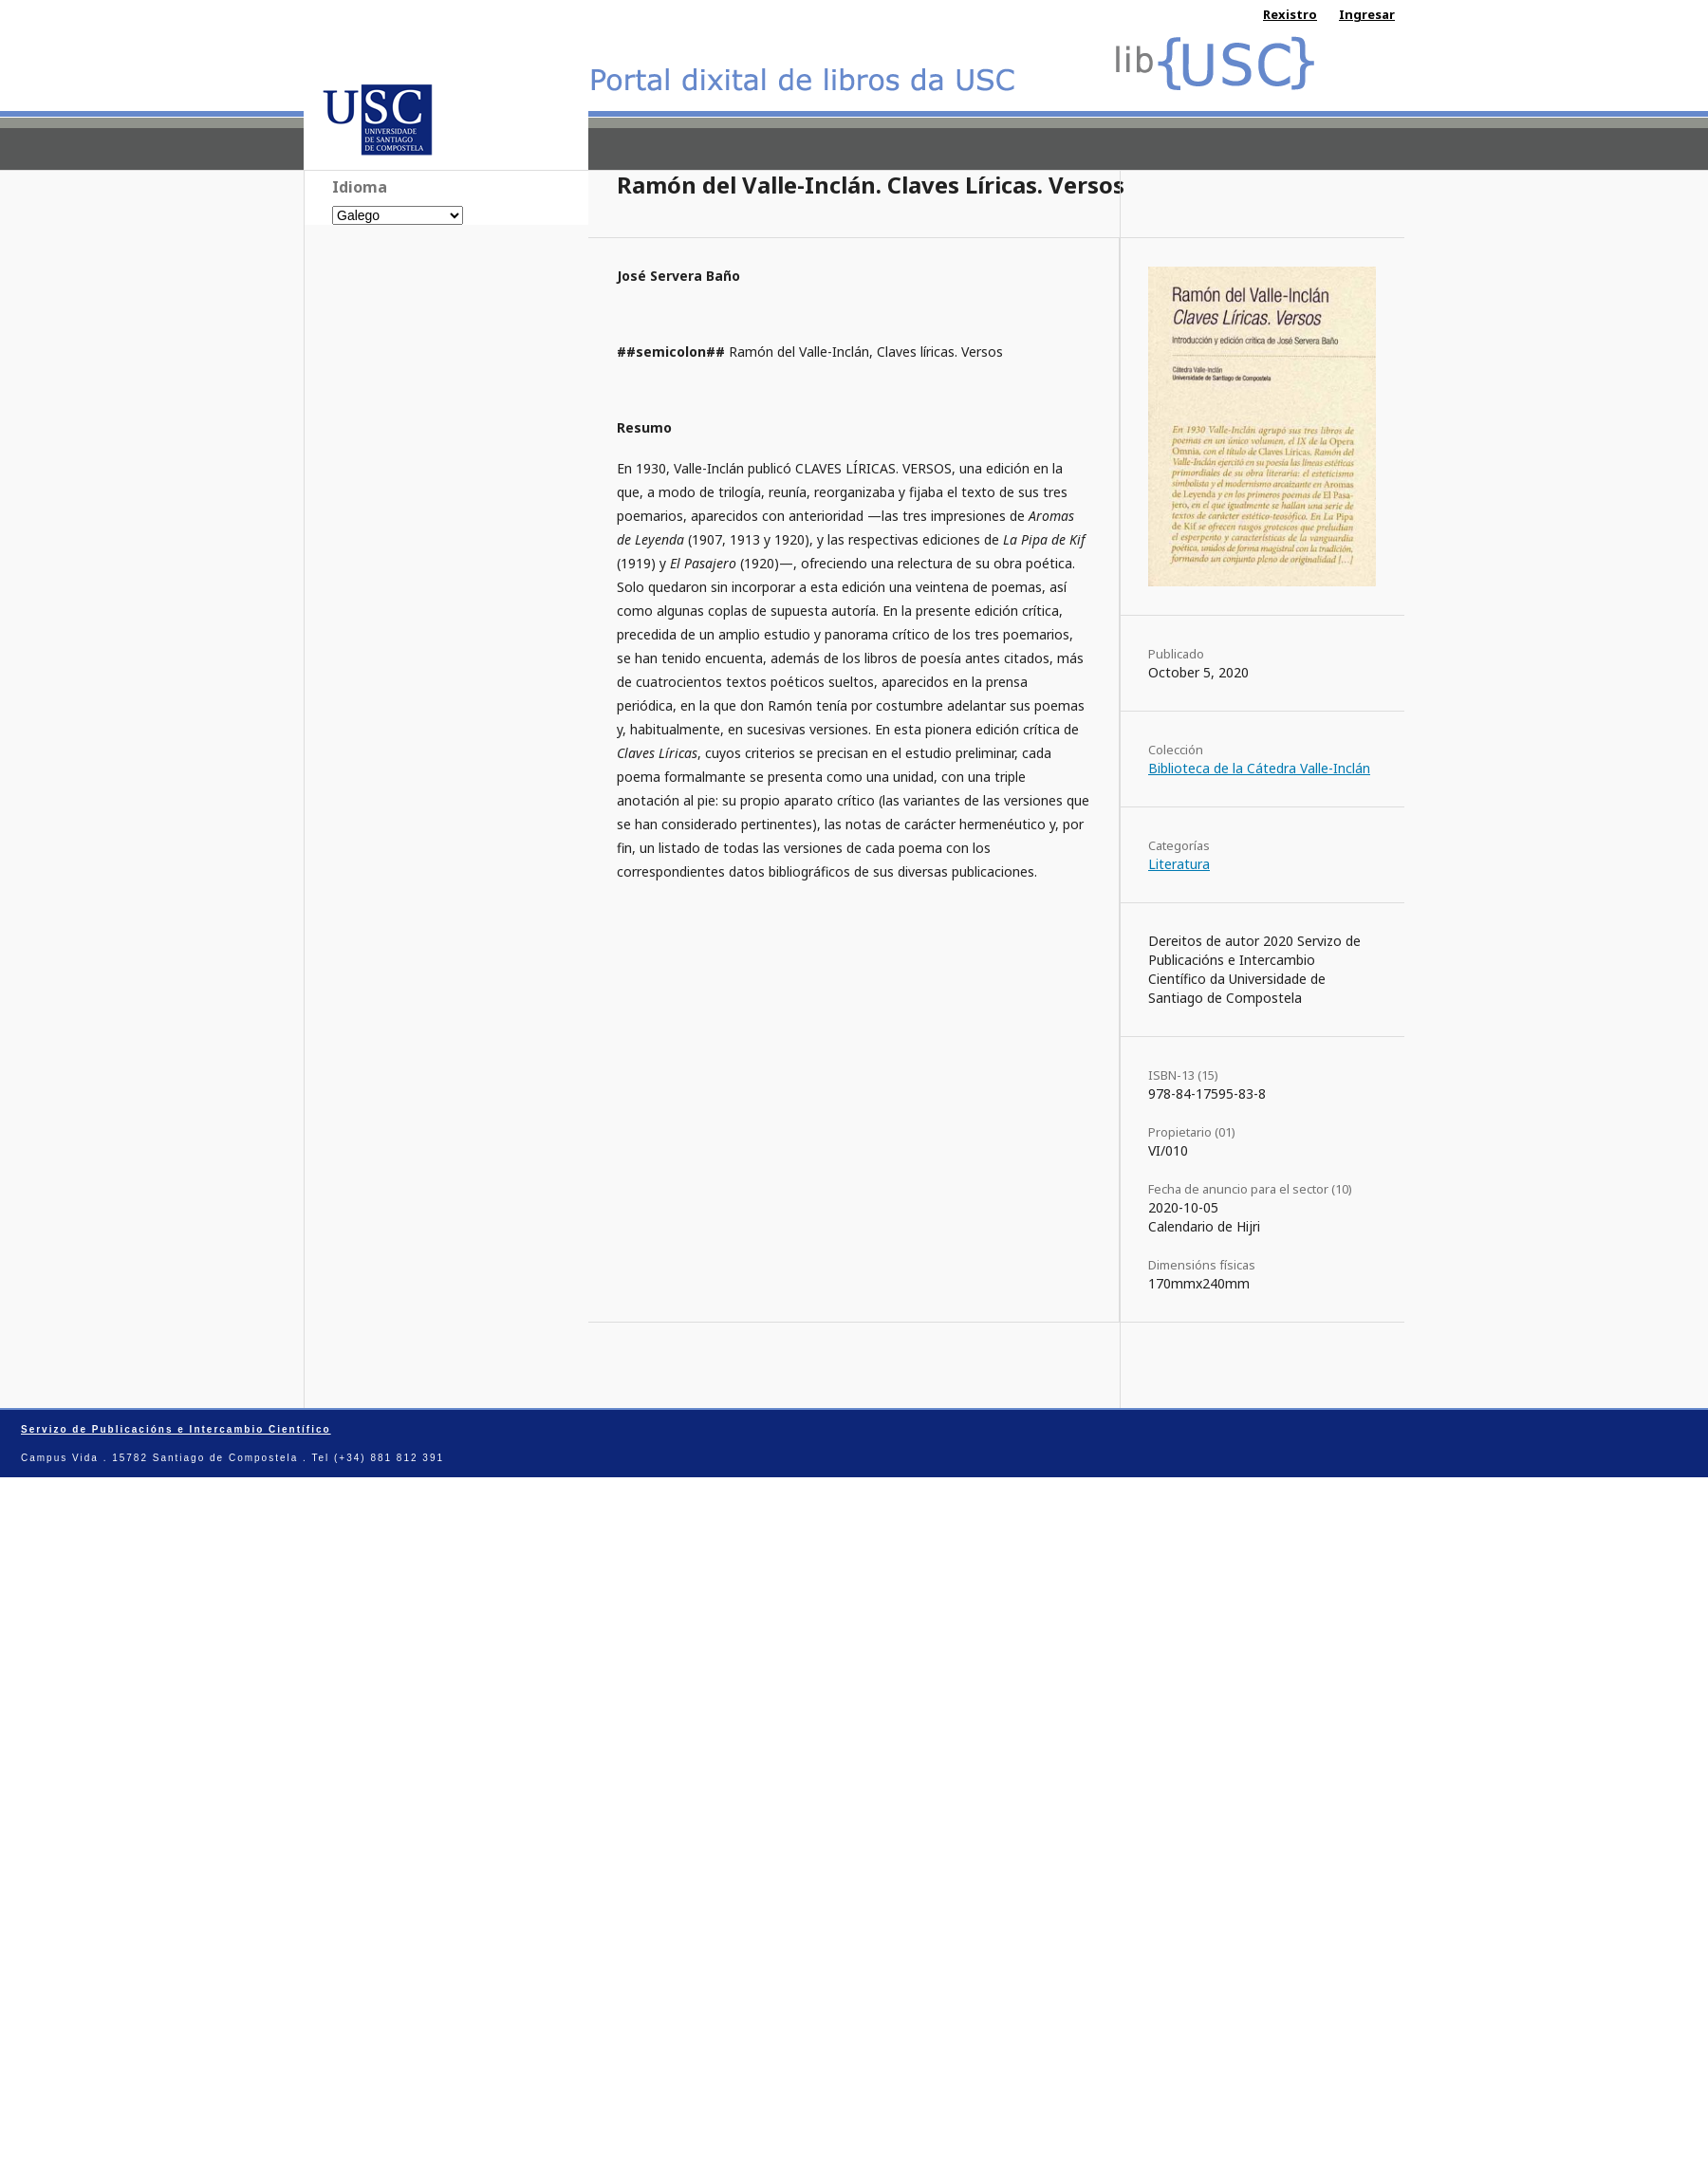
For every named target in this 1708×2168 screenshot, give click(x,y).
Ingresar (1367, 14)
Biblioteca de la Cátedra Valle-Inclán (1259, 768)
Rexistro (1290, 14)
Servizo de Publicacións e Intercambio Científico (176, 1429)
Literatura (1179, 864)
